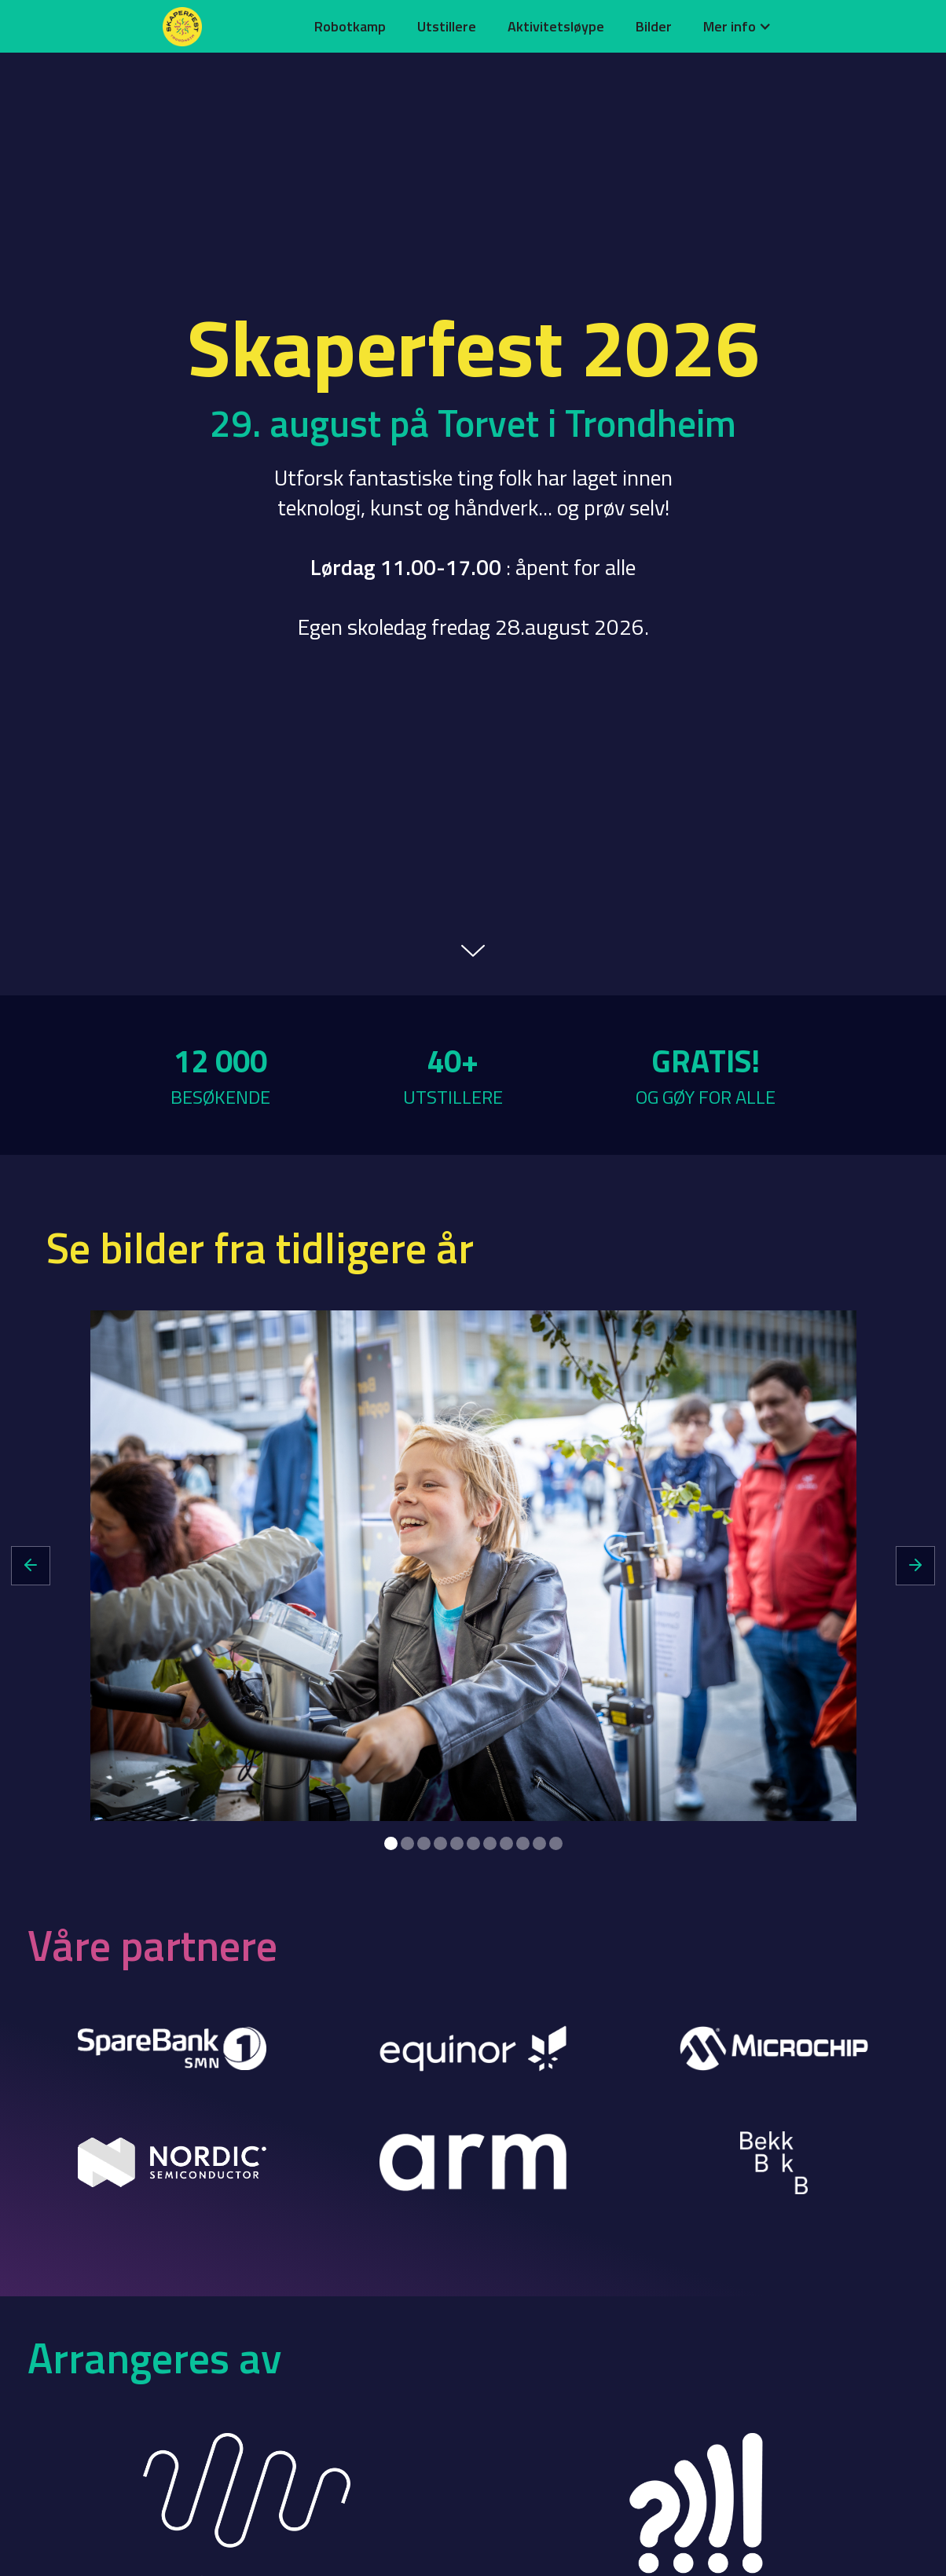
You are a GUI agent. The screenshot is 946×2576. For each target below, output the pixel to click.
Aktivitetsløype (556, 26)
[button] (737, 26)
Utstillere (446, 26)
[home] (229, 26)
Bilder (654, 26)
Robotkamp (350, 26)
